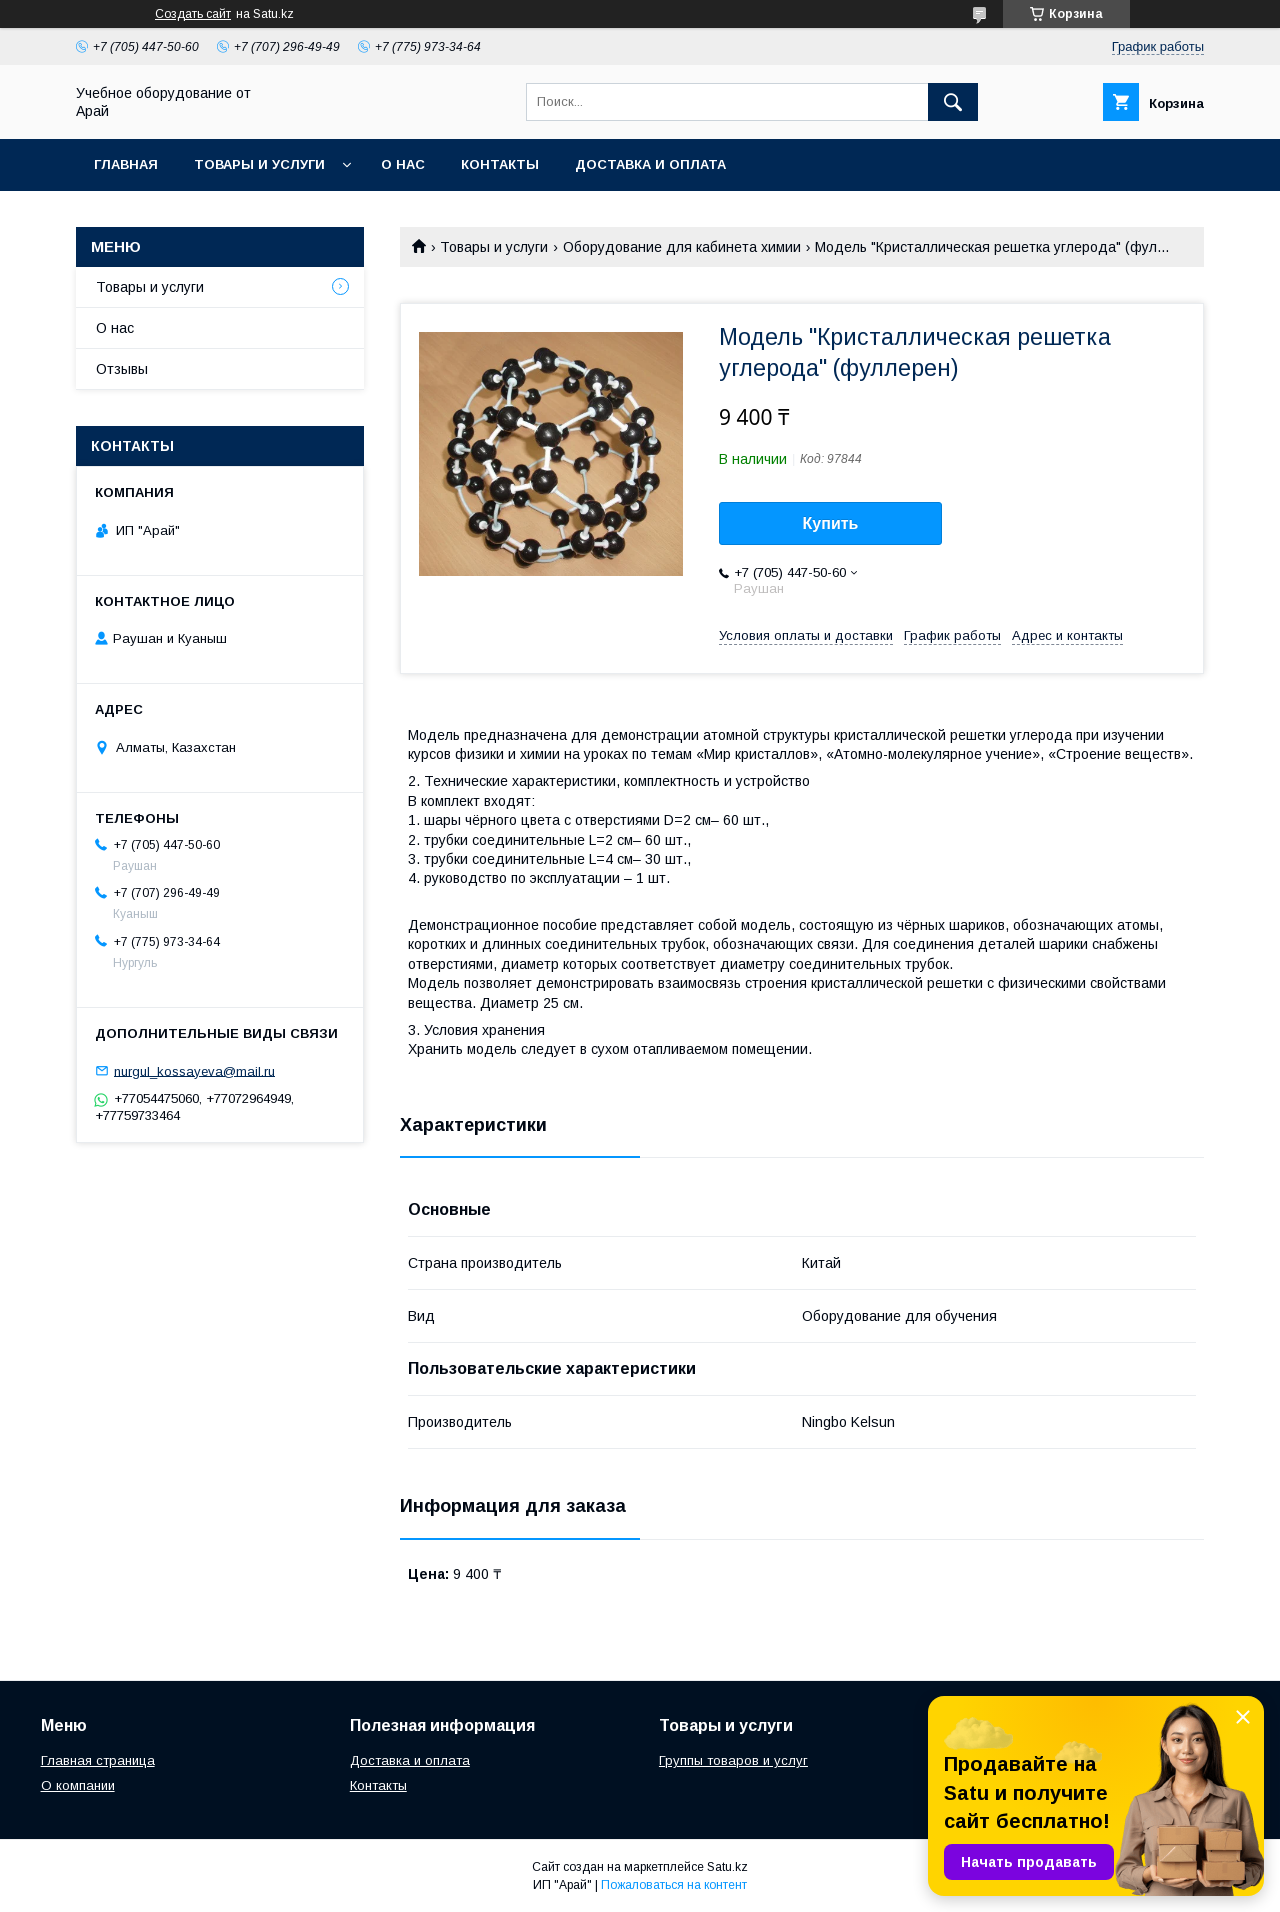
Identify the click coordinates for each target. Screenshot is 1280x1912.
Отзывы (122, 369)
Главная (126, 164)
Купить (831, 523)
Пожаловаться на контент (674, 1885)
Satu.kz (727, 1867)
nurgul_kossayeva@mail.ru (194, 1070)
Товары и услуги (259, 164)
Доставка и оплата (650, 164)
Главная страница (98, 1760)
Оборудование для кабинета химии (682, 247)
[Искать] (953, 102)
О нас (403, 164)
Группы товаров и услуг (733, 1760)
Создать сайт (193, 14)
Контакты (500, 164)
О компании (78, 1785)
